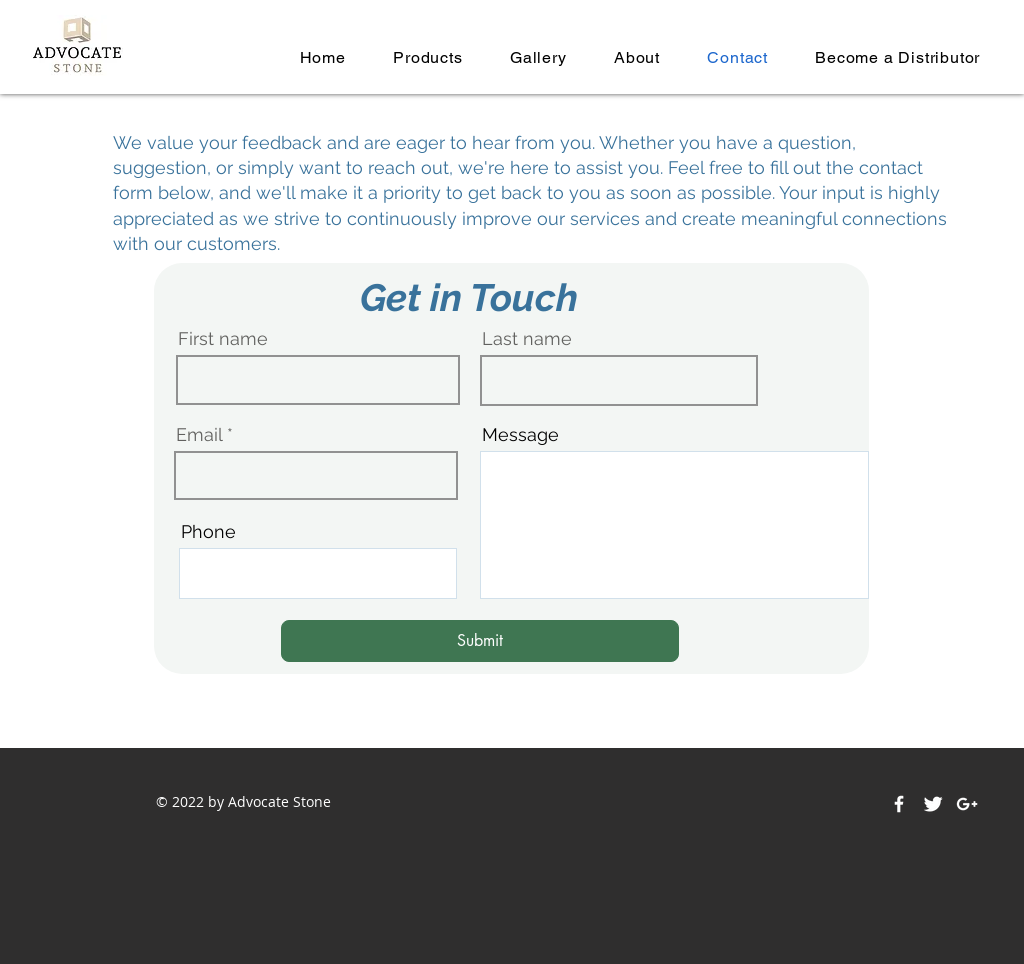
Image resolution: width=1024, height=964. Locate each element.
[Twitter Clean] (933, 804)
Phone (208, 532)
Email (199, 435)
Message (520, 435)
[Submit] (480, 641)
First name (223, 339)
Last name (527, 339)
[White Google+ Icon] (967, 804)
